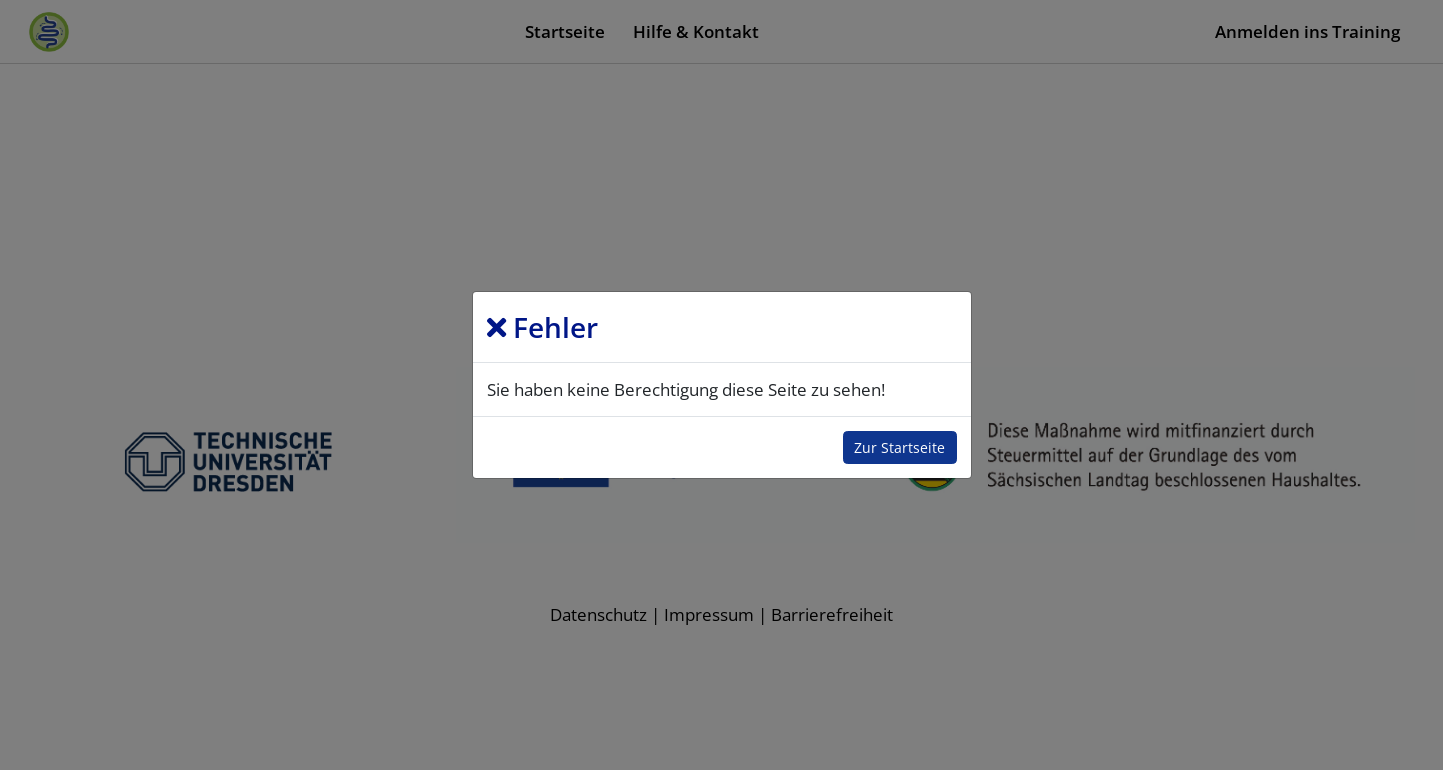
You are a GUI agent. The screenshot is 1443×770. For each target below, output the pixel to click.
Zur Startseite (899, 447)
